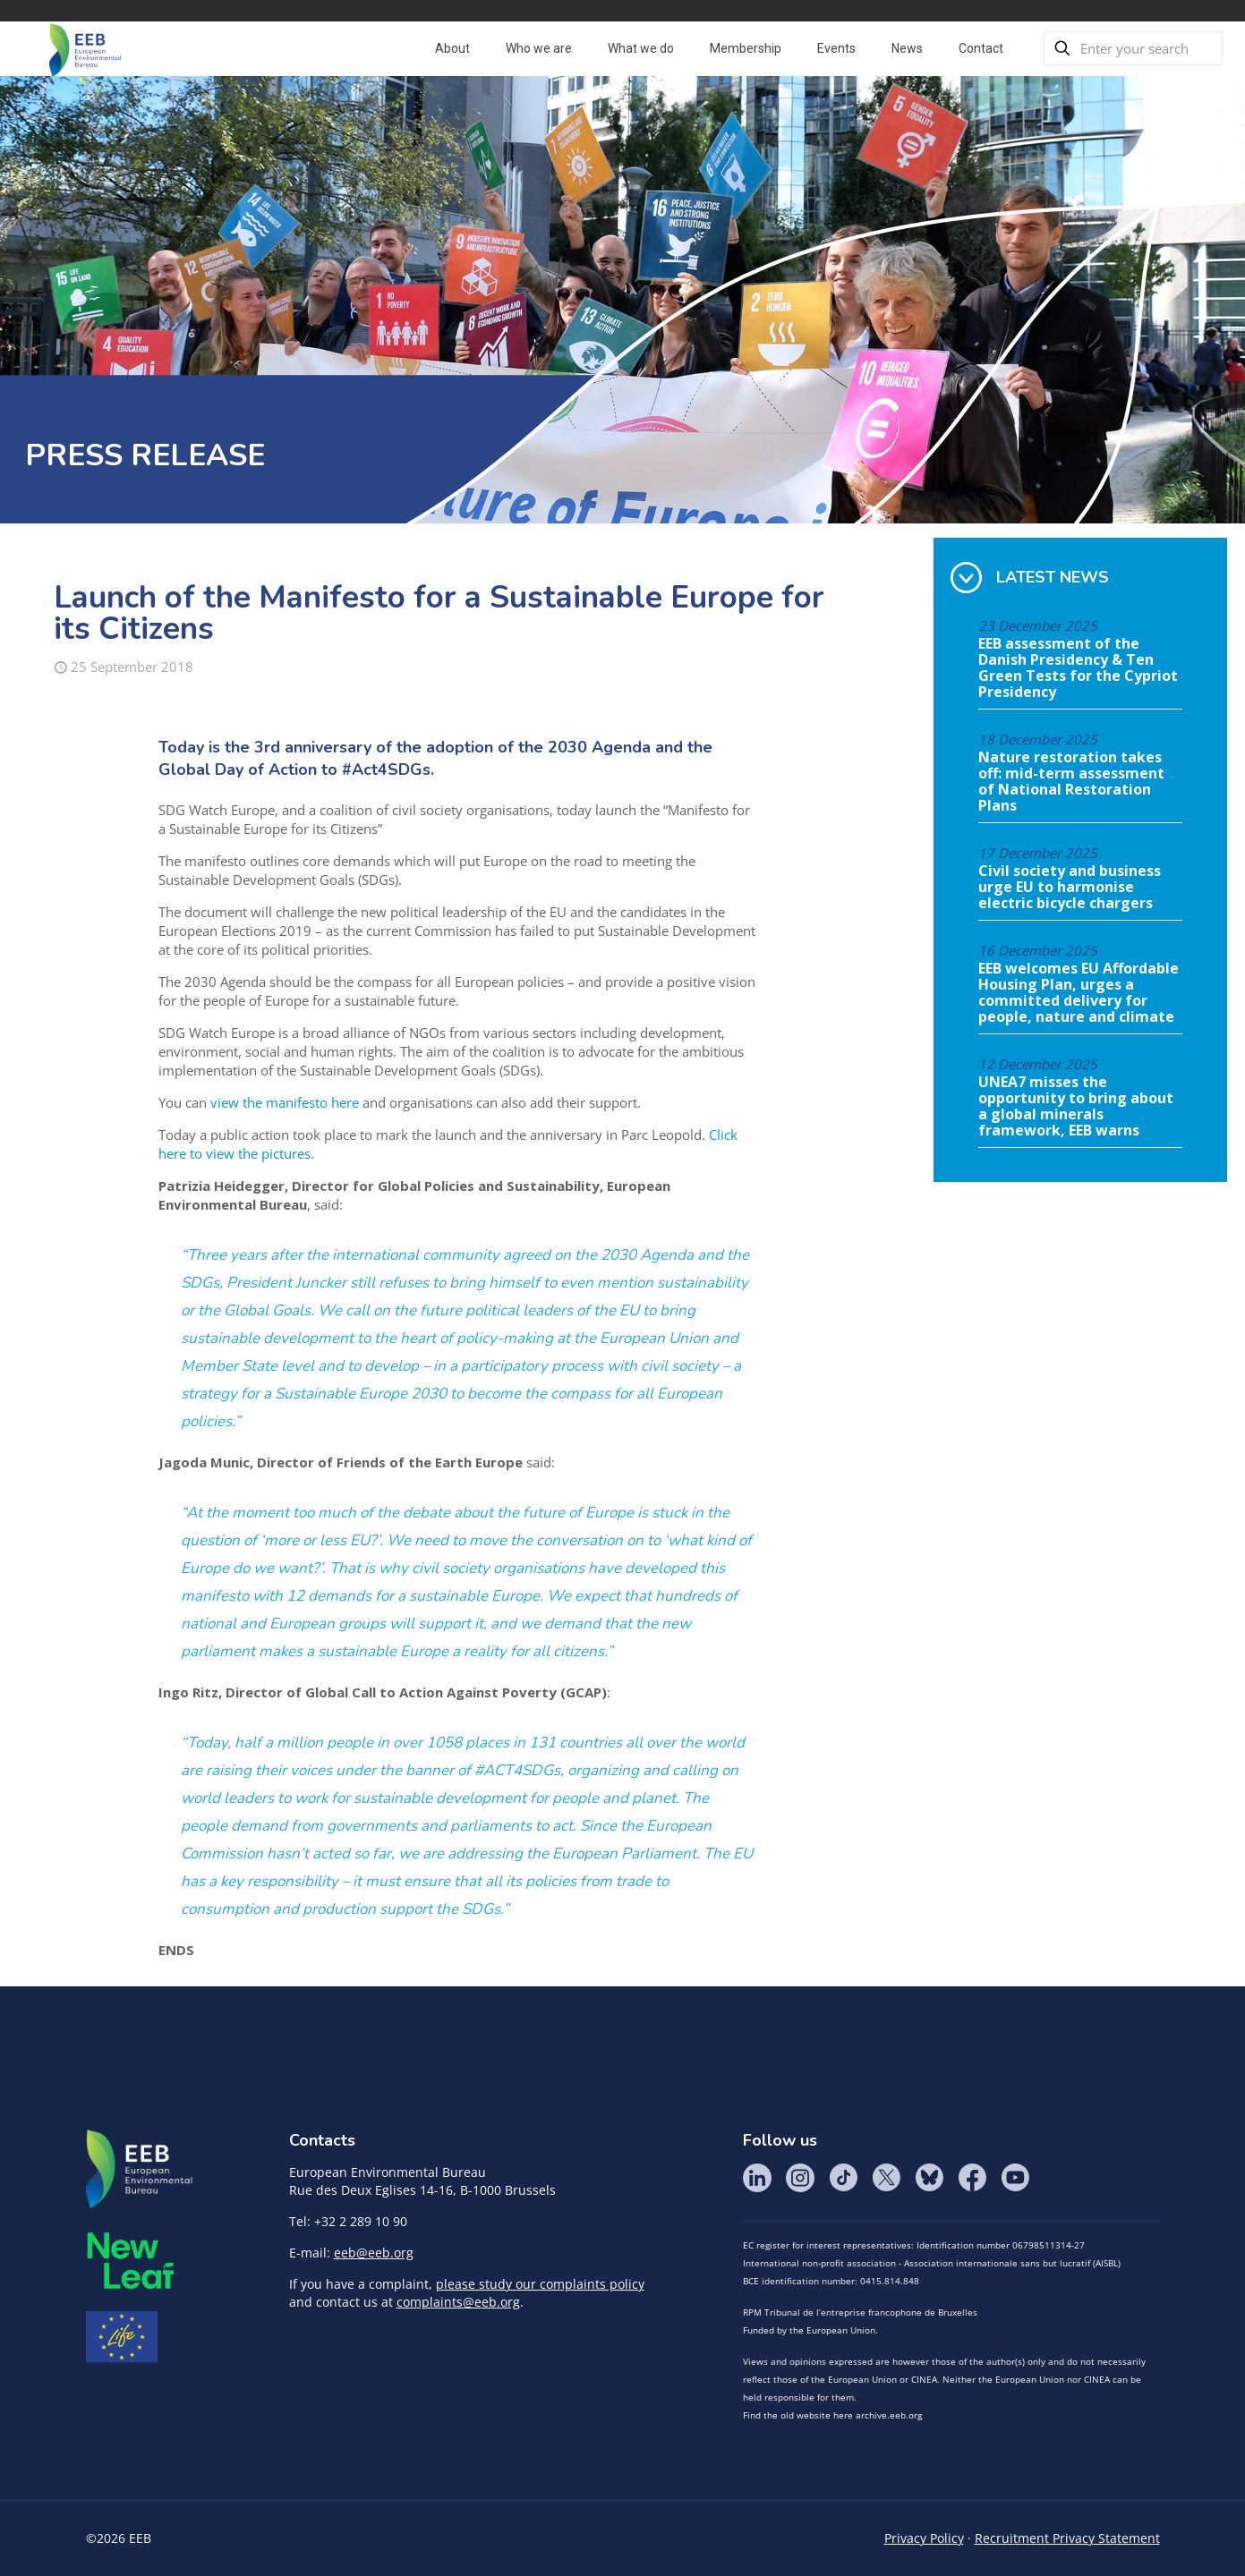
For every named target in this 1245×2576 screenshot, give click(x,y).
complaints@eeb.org (458, 2301)
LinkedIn (757, 2178)
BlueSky (929, 2178)
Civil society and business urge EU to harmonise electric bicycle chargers (1069, 888)
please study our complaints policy (540, 2283)
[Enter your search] (1133, 48)
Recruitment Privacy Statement (1067, 2537)
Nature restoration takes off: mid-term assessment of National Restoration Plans (1071, 782)
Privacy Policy (924, 2537)
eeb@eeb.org (374, 2252)
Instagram (800, 2178)
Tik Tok (843, 2178)
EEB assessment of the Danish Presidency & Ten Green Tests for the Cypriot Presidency (1078, 668)
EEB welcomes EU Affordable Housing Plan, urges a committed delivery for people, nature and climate (1078, 993)
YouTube (1015, 2178)
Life (122, 2337)
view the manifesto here (283, 1102)
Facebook (972, 2178)
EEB (139, 2170)
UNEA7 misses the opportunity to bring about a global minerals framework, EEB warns (1075, 1107)
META (130, 2261)
